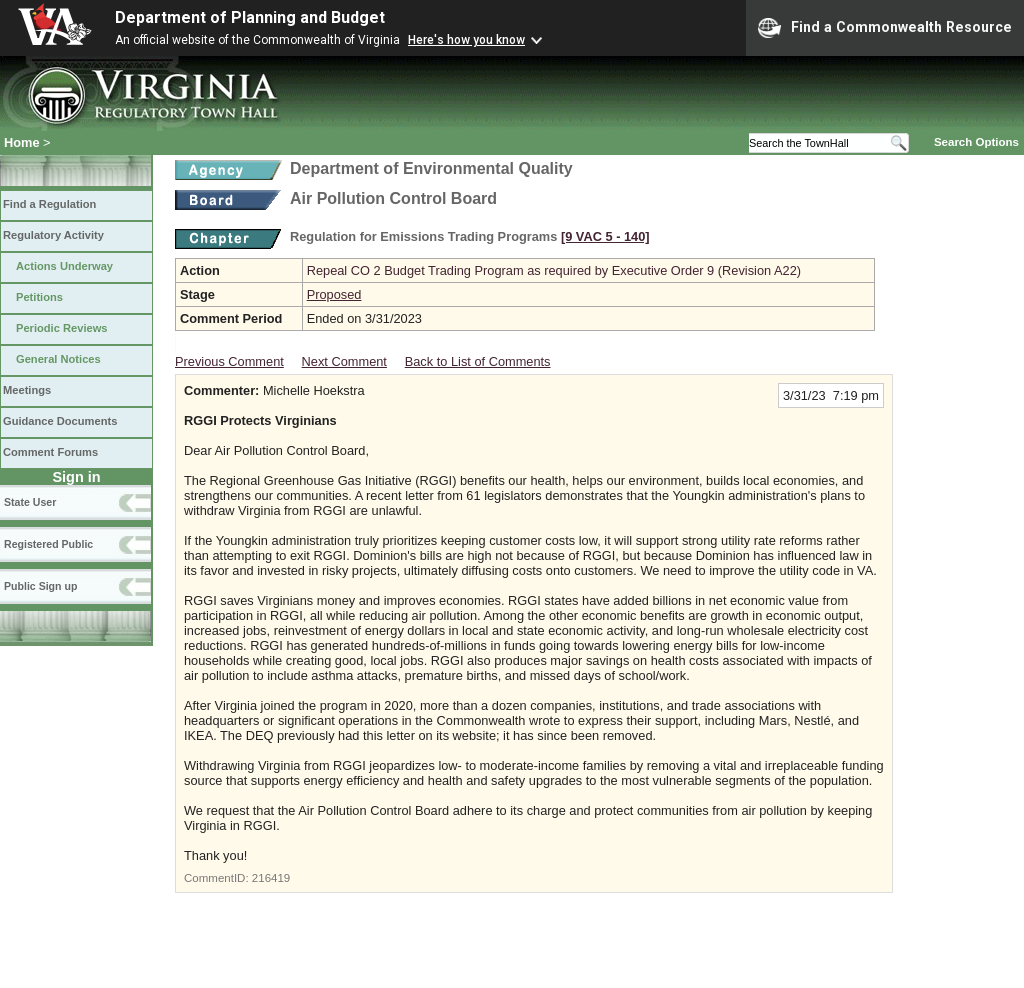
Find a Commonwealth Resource (885, 28)
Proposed (334, 294)
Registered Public (48, 544)
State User (30, 502)
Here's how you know (466, 40)
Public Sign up (40, 586)
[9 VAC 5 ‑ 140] (605, 236)
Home (22, 142)
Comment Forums (50, 452)
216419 (271, 878)
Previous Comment (229, 361)
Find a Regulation (49, 204)
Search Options (976, 142)
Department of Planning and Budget (250, 17)
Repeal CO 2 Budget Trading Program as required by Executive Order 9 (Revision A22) (554, 270)
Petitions (39, 297)
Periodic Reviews (62, 328)
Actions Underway (64, 266)
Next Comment (344, 361)
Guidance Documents (60, 421)
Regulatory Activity (53, 235)
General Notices (58, 359)
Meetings (27, 390)
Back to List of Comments (478, 361)
